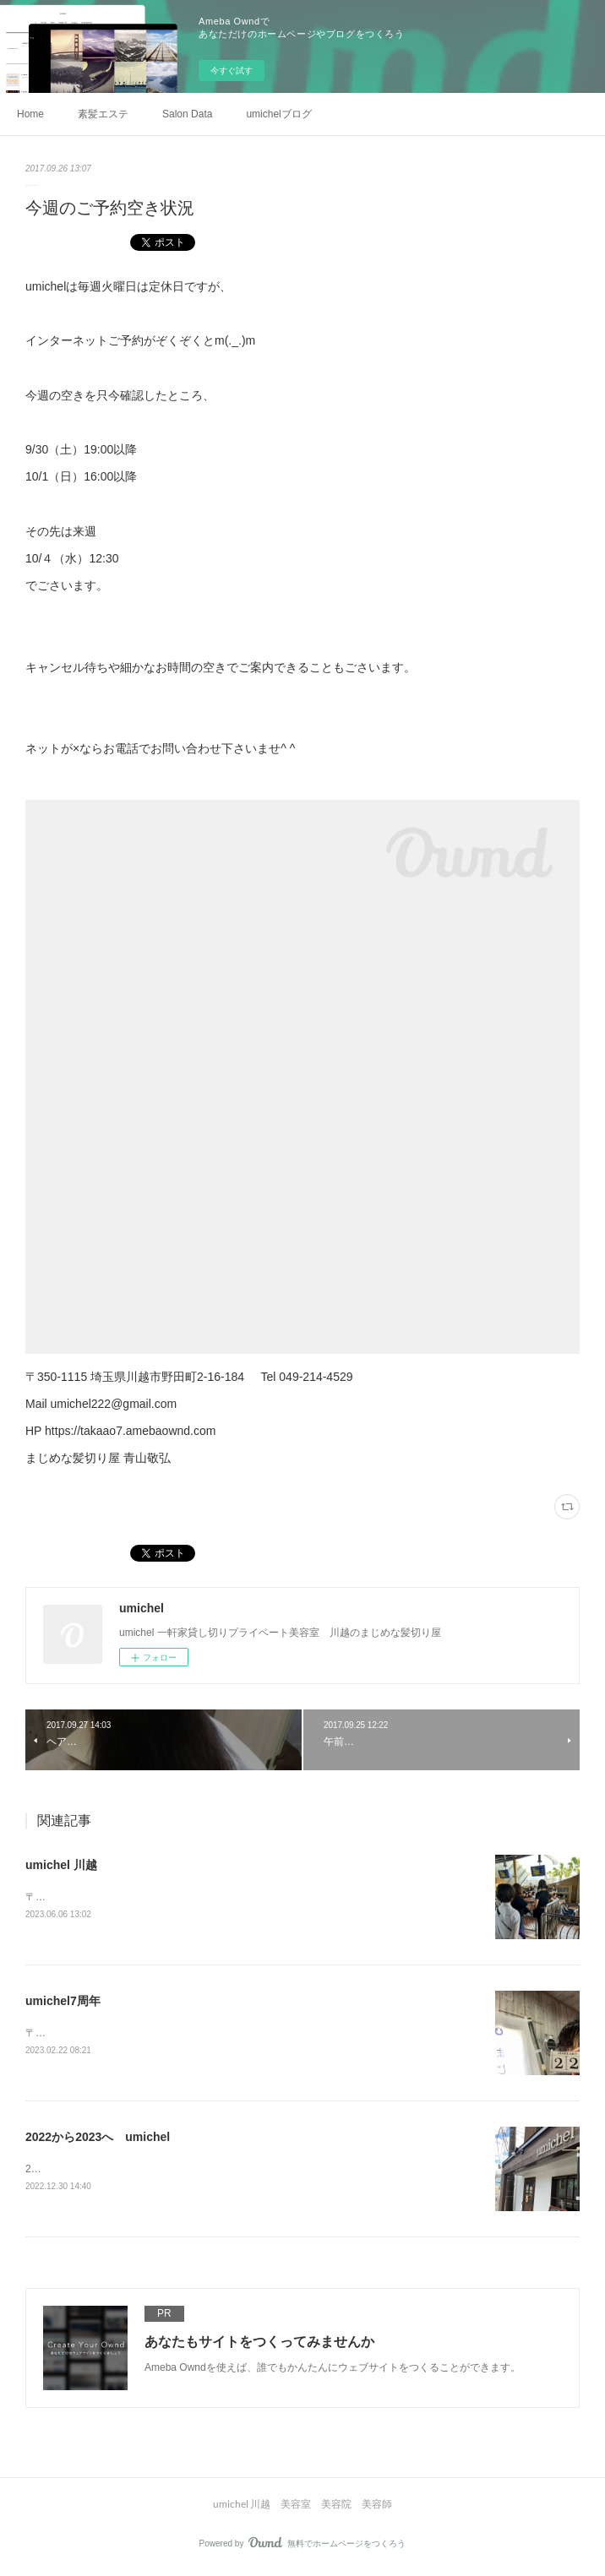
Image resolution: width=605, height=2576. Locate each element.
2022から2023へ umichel (97, 2139)
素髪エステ (103, 114)
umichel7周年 (63, 2002)
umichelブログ (278, 114)
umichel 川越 (61, 1865)
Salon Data (187, 114)
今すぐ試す (231, 70)
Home (30, 114)
